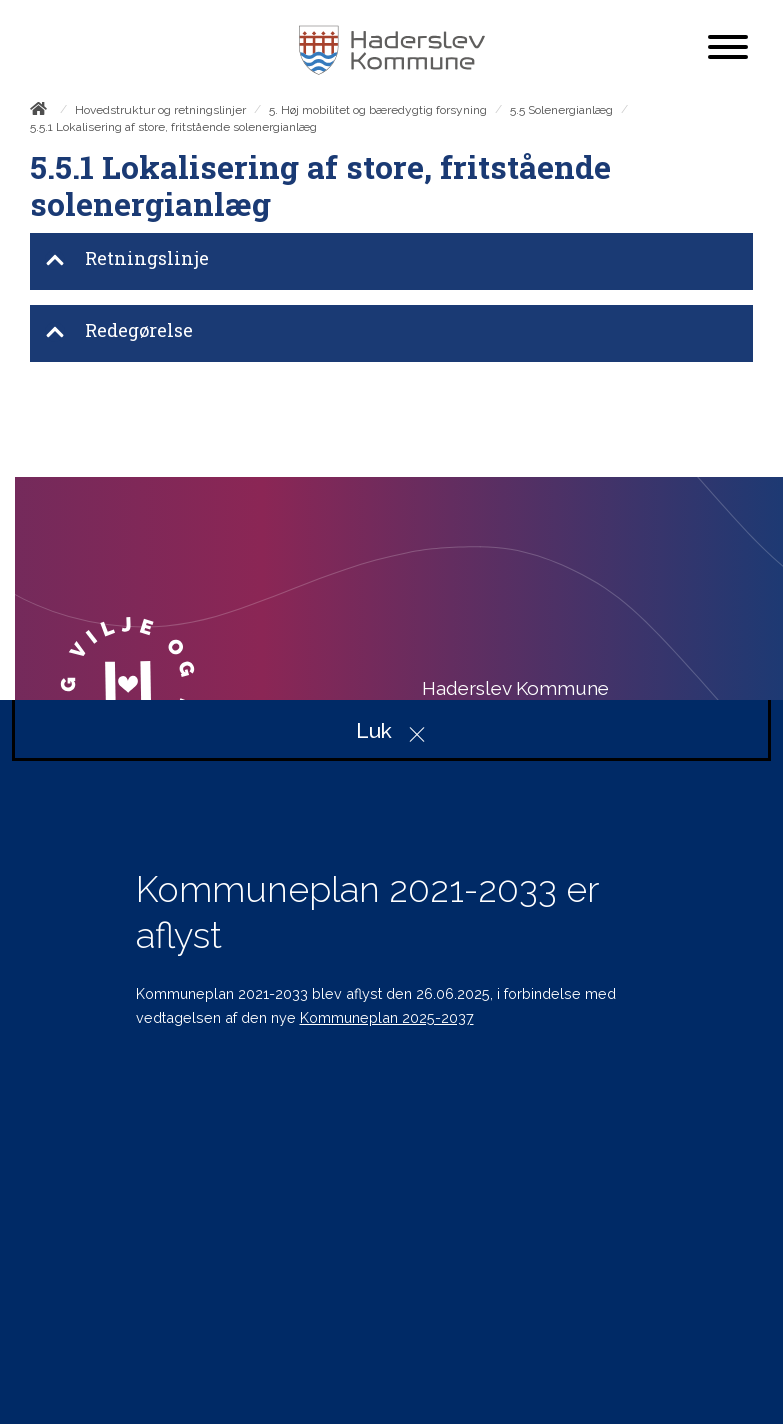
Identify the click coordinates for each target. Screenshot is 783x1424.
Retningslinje (127, 260)
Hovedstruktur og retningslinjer (160, 110)
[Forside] (42, 112)
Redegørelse (119, 332)
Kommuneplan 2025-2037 (387, 1017)
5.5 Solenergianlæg (561, 110)
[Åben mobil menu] (728, 49)
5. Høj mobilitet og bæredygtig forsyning (378, 110)
